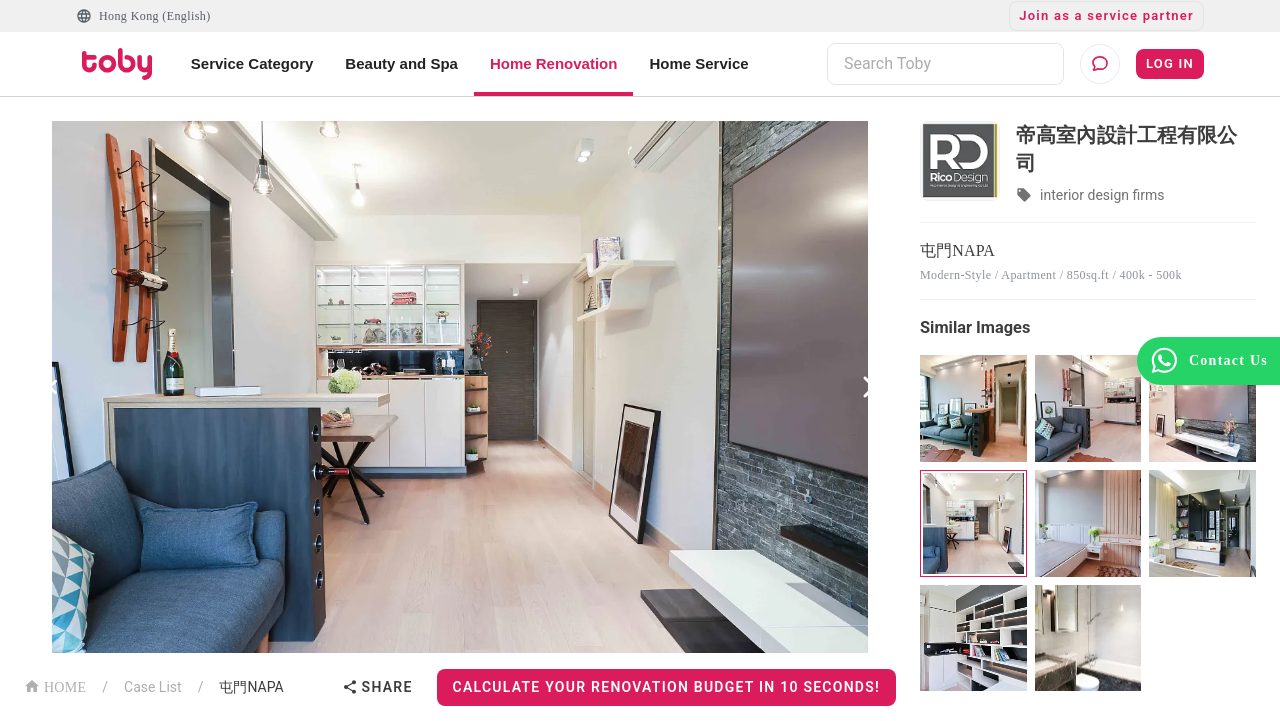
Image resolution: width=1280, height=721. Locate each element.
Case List (153, 687)
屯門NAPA (251, 687)
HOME (55, 685)
